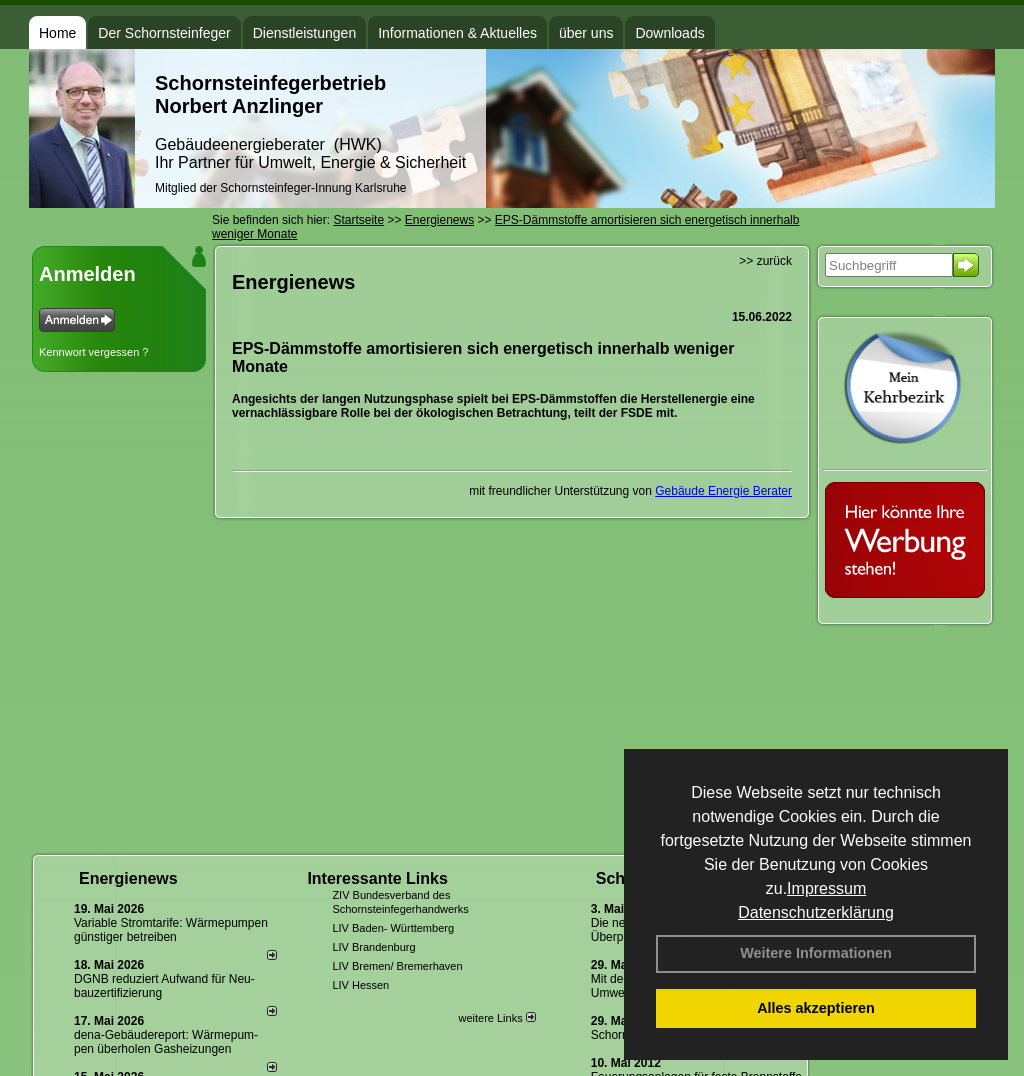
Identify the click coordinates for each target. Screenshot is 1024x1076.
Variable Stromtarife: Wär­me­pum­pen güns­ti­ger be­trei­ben (171, 930)
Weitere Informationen (816, 953)
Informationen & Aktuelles (457, 33)
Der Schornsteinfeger (164, 33)
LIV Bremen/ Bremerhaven (397, 966)
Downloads (669, 33)
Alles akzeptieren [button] (816, 1008)
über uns (586, 33)
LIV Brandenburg (373, 947)
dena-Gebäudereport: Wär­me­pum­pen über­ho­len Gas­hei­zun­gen (166, 1042)
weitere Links (496, 1018)
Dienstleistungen (305, 33)
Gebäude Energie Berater (723, 491)
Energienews (128, 878)
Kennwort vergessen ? (93, 352)
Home (57, 33)
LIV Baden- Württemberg (393, 928)
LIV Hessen (360, 985)
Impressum (826, 888)
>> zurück (765, 261)
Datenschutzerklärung (816, 912)
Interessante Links (377, 878)
